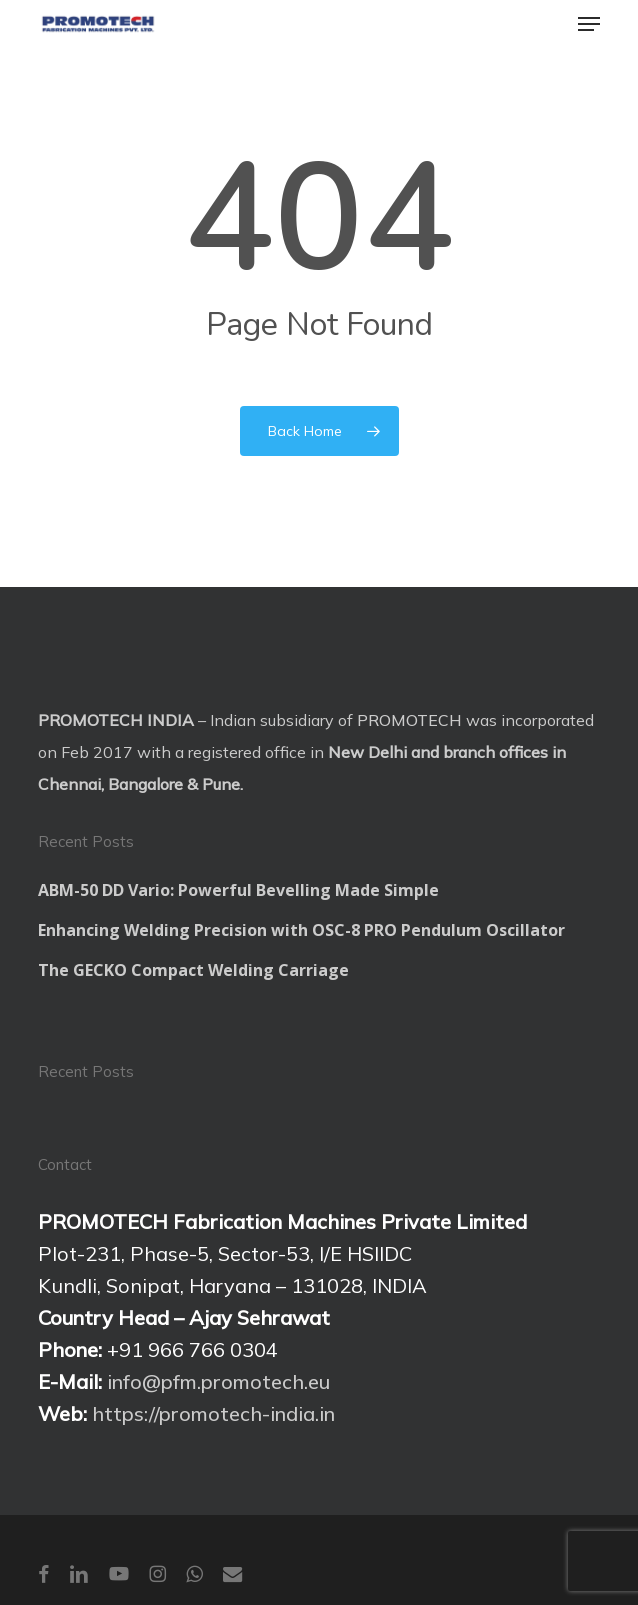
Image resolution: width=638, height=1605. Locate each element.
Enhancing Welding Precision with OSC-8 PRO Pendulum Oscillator (301, 930)
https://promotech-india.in (213, 1413)
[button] (589, 24)
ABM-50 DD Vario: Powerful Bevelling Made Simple (238, 890)
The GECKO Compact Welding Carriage (193, 970)
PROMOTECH (409, 720)
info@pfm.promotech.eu (218, 1381)
